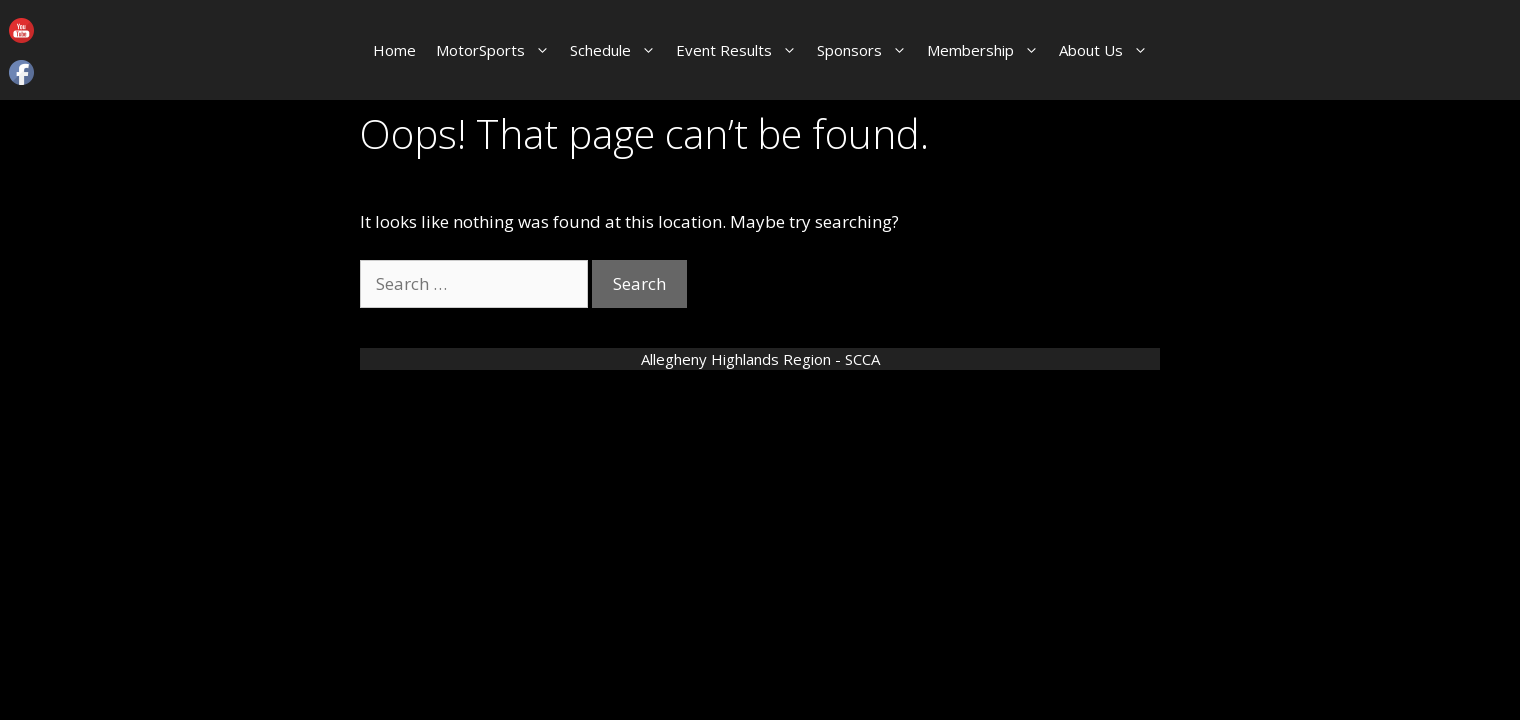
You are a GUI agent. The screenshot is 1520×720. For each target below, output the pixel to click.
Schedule (618, 50)
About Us (1108, 50)
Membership (988, 50)
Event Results (741, 50)
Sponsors (867, 50)
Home (394, 50)
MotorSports (498, 50)
